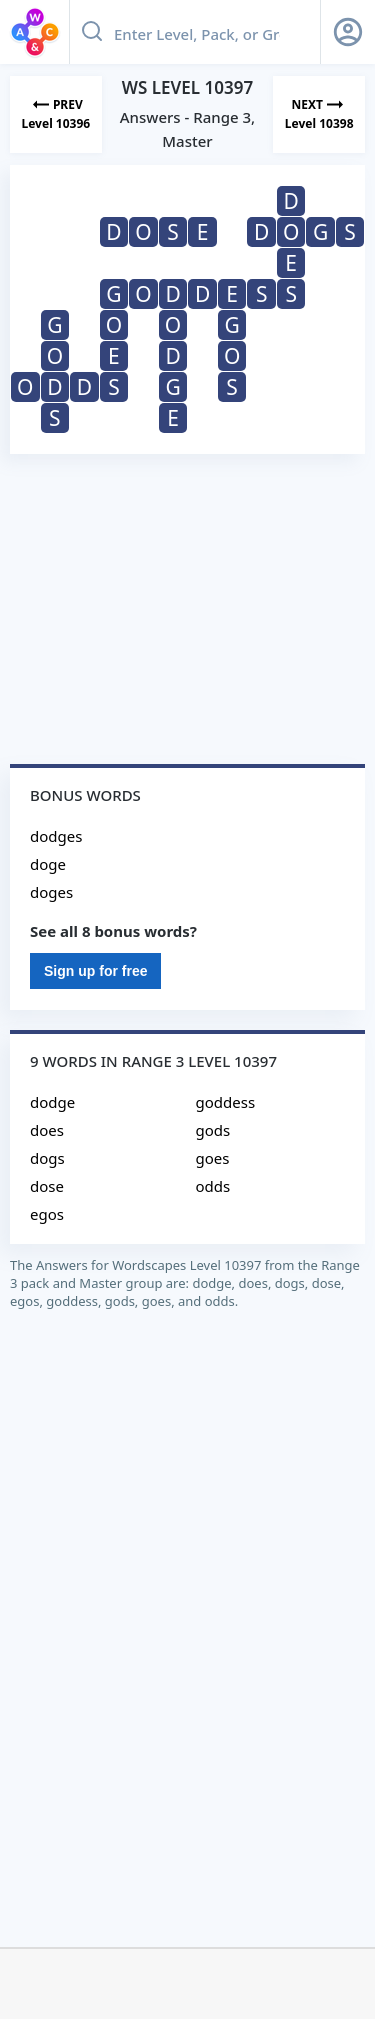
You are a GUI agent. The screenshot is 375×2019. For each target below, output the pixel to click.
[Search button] (92, 32)
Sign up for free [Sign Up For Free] (95, 971)
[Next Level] (319, 114)
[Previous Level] (56, 114)
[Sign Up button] (348, 32)
